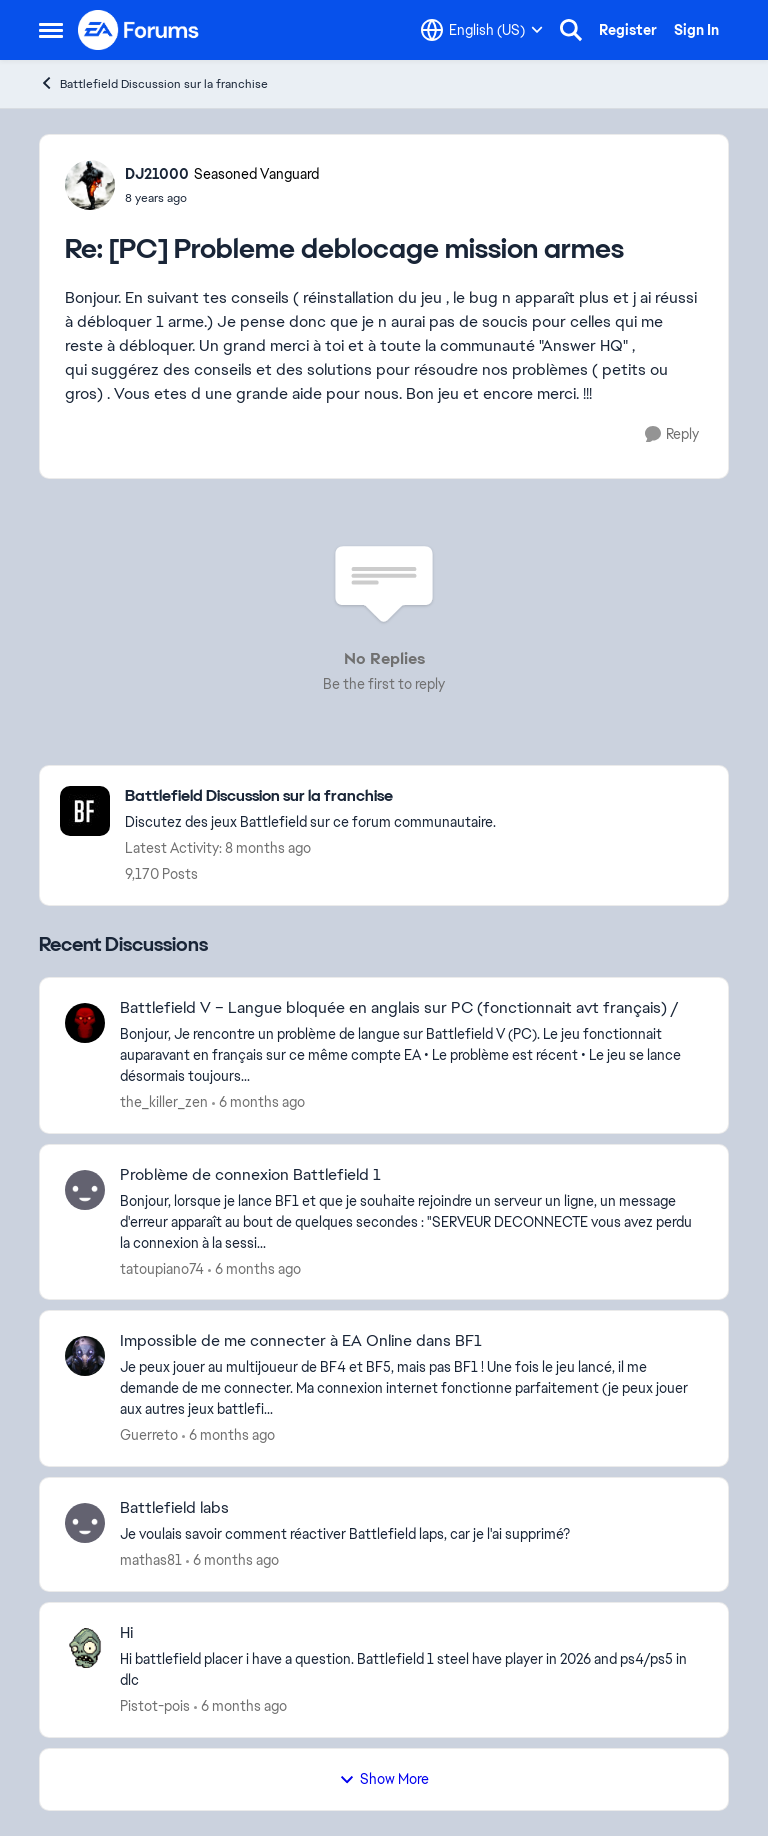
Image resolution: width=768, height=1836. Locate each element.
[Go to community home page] (139, 30)
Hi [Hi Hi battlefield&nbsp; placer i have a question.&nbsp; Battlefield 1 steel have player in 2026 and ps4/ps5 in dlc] (126, 1633)
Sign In (696, 30)
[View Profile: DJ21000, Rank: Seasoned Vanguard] (90, 185)
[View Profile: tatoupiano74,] (85, 1190)
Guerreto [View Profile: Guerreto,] (149, 1435)
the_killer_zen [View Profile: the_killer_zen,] (164, 1102)
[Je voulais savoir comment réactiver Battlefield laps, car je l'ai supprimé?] (411, 1534)
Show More (384, 1779)
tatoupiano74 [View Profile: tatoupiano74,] (162, 1268)
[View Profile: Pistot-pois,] (85, 1648)
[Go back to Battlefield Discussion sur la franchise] (310, 796)
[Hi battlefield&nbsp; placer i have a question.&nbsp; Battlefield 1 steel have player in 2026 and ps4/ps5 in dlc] (411, 1670)
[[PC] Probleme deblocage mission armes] (222, 198)
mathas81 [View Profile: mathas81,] (151, 1560)
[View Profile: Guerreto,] (85, 1356)
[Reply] (672, 434)
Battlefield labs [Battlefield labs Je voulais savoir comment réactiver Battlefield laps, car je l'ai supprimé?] (174, 1508)
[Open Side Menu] (51, 30)
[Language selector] (482, 30)
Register (628, 30)
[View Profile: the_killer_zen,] (85, 1023)
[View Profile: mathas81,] (85, 1523)
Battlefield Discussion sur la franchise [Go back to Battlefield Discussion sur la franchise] (153, 83)
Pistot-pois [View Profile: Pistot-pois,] (155, 1706)
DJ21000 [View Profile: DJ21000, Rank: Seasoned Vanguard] (157, 174)
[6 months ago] (258, 1102)
